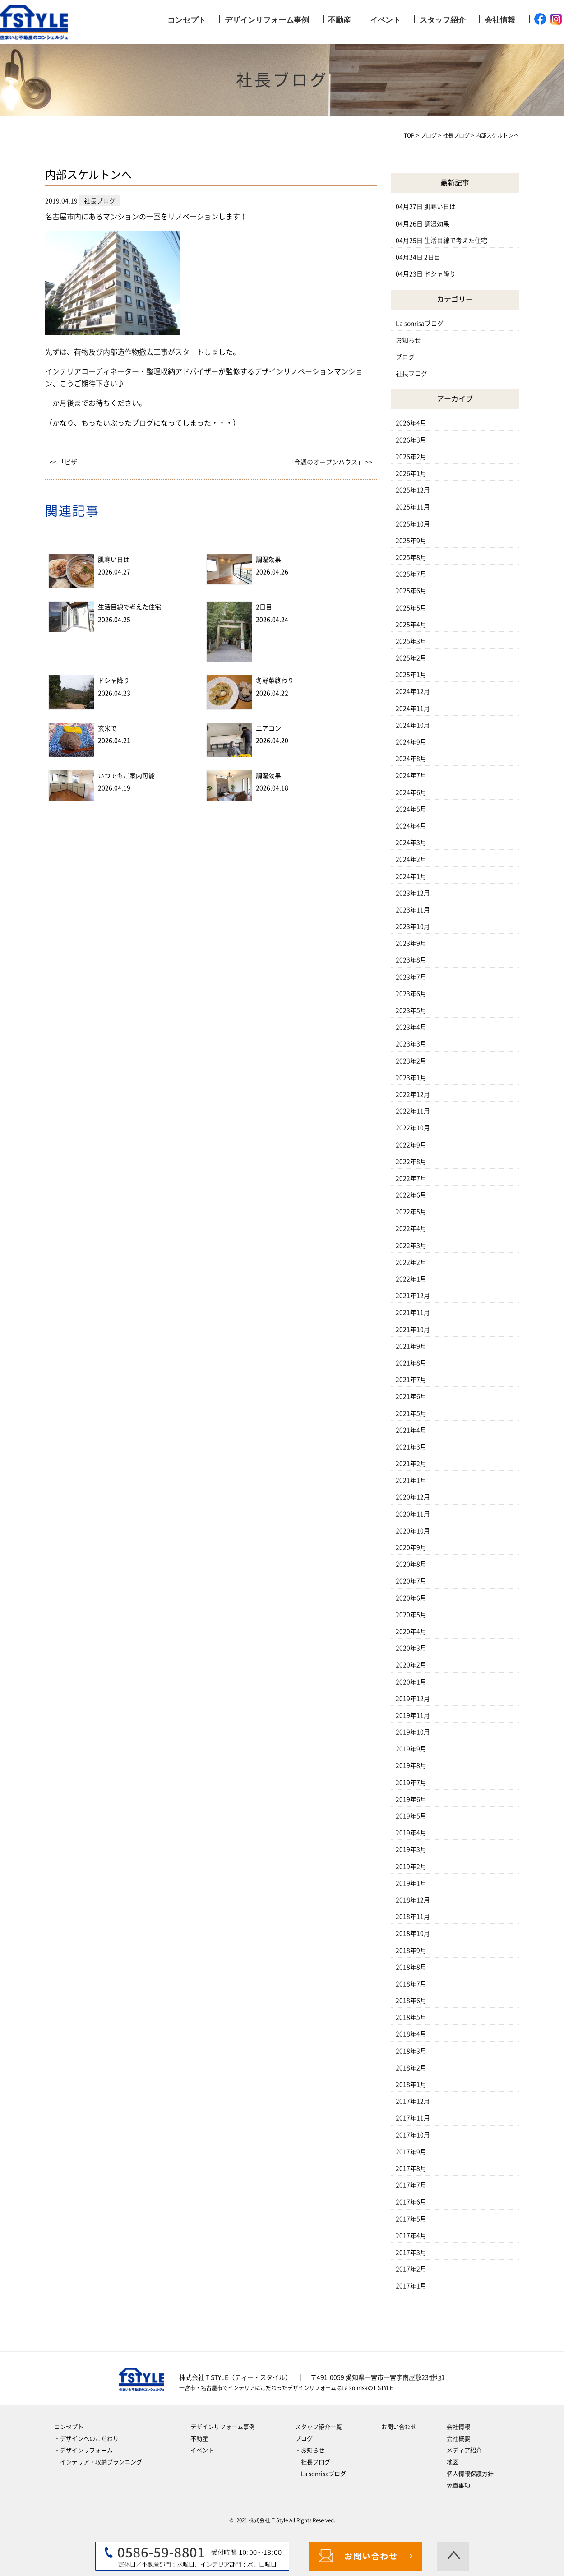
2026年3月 (411, 440)
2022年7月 (411, 1178)
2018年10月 (413, 1933)
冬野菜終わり (275, 680)
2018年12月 (413, 1900)
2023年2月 (411, 1061)
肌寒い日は (113, 559)
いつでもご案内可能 (126, 776)
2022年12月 (413, 1094)
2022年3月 (411, 1245)
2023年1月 (411, 1078)
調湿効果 (268, 559)
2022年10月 (413, 1128)
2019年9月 (411, 1749)
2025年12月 (413, 490)
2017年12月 (413, 2101)
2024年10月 (413, 725)
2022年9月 (411, 1145)
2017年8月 (411, 2168)
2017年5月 (411, 2219)
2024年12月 (413, 691)
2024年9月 (411, 742)
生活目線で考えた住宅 (129, 607)
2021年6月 (411, 1396)
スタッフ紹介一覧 (318, 2427)
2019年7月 (411, 1782)
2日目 (264, 607)
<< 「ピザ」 (66, 462)
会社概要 (458, 2439)
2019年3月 (411, 1849)
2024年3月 (411, 842)
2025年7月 (411, 574)
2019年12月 (413, 1699)
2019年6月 (411, 1799)
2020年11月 (413, 1514)
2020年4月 (411, 1631)
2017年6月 (411, 2202)
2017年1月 (411, 2286)
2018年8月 (411, 1967)
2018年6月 (411, 2000)
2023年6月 (411, 994)
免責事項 (458, 2485)
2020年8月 (411, 1564)
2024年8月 (411, 758)
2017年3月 (411, 2252)
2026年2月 (411, 457)
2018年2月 (411, 2068)
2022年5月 (411, 1212)
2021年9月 (411, 1346)
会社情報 (500, 20)
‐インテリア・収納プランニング (98, 2462)
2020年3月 (411, 1648)
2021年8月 (411, 1363)
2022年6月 (411, 1195)
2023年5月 (411, 1010)
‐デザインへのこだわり (86, 2439)
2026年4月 (411, 423)
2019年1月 (411, 1883)
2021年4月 (411, 1430)
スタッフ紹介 (443, 20)
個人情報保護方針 (470, 2474)
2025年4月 (411, 624)
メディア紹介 (464, 2450)
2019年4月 (411, 1833)
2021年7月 (411, 1379)
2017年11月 (413, 2118)
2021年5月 (411, 1413)
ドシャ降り (113, 680)
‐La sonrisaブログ (320, 2474)
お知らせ (408, 340)
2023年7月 (411, 977)
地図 (452, 2462)
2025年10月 (413, 524)
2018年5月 (411, 2017)
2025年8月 (411, 557)
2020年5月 (411, 1615)
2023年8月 (411, 960)
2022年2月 (411, 1262)
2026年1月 (411, 473)
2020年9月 (411, 1547)
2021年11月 (413, 1312)
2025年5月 (411, 608)
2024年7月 (411, 775)
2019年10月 (413, 1732)
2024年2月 (411, 859)
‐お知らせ (309, 2450)
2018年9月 (411, 1950)
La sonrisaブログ (420, 323)
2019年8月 (411, 1765)
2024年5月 (411, 809)
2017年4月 (411, 2236)
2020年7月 (411, 1581)
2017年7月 (411, 2185)
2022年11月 (413, 1111)
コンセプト (186, 20)
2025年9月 (411, 540)
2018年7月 (411, 1984)
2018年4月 (411, 2034)
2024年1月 (411, 876)
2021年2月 (411, 1463)
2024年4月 (411, 826)
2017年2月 (411, 2269)
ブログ (405, 357)
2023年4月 (411, 1027)
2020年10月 (413, 1531)
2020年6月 (411, 1598)
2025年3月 (411, 641)
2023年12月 (413, 893)
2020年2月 (411, 1665)
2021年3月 (411, 1447)
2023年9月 (411, 943)
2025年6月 (411, 591)
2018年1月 (411, 2084)
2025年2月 (411, 658)
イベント (385, 20)
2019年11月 (413, 1715)
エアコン (268, 728)
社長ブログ (411, 374)
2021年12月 (413, 1296)
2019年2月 (411, 1866)
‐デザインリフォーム (83, 2450)
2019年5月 (411, 1816)
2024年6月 (411, 792)
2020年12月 (413, 1497)
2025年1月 (411, 675)
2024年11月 (413, 708)
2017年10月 (413, 2135)
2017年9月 (411, 2152)
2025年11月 (413, 507)
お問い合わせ (398, 2427)
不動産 (339, 20)
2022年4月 (411, 1228)
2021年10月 (413, 1329)
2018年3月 (411, 2051)
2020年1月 (411, 1682)
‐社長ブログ (312, 2462)
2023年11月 (413, 910)
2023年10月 (413, 926)
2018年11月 (413, 1916)
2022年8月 (411, 1161)
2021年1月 (411, 1480)
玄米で (107, 728)
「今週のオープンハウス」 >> (330, 462)
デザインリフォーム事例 (267, 20)
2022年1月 (411, 1279)
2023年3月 (411, 1044)
